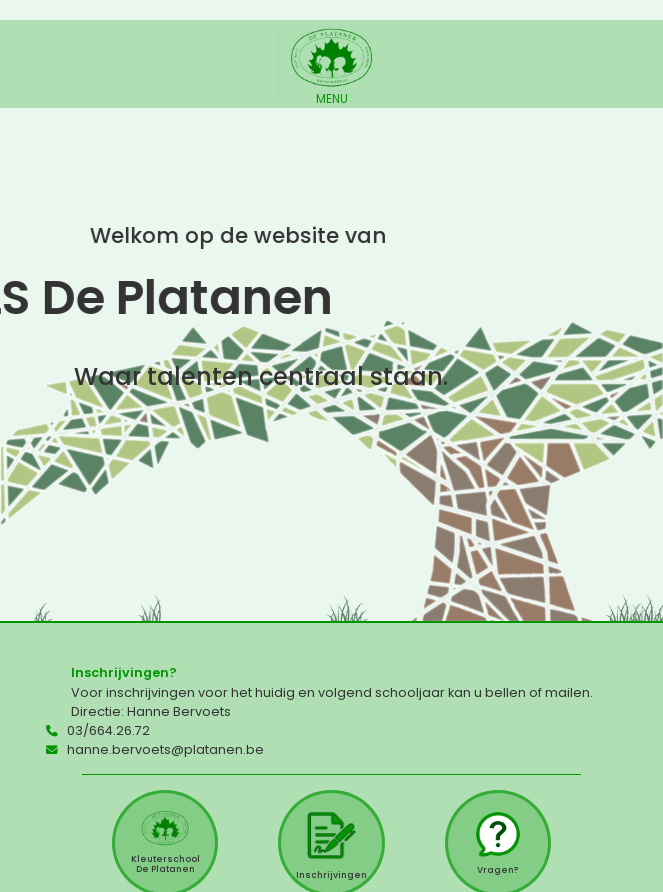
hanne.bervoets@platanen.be (165, 749)
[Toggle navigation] (331, 64)
